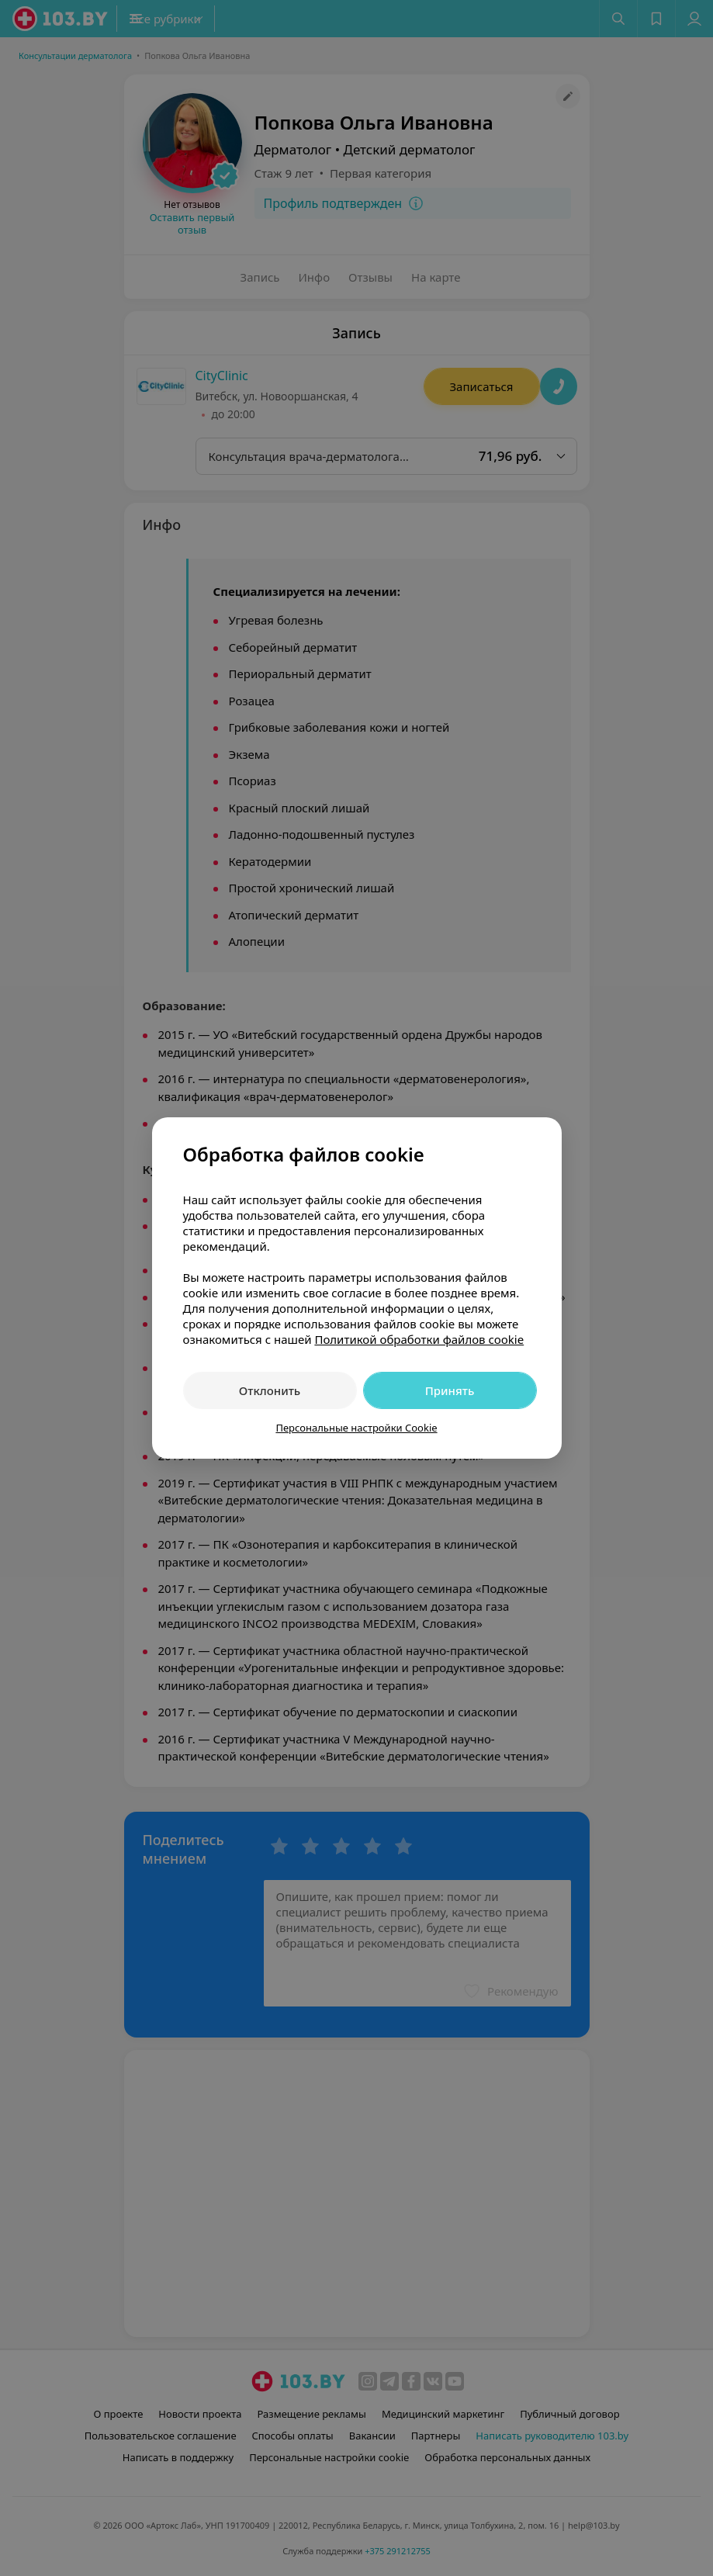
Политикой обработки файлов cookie (419, 1339)
